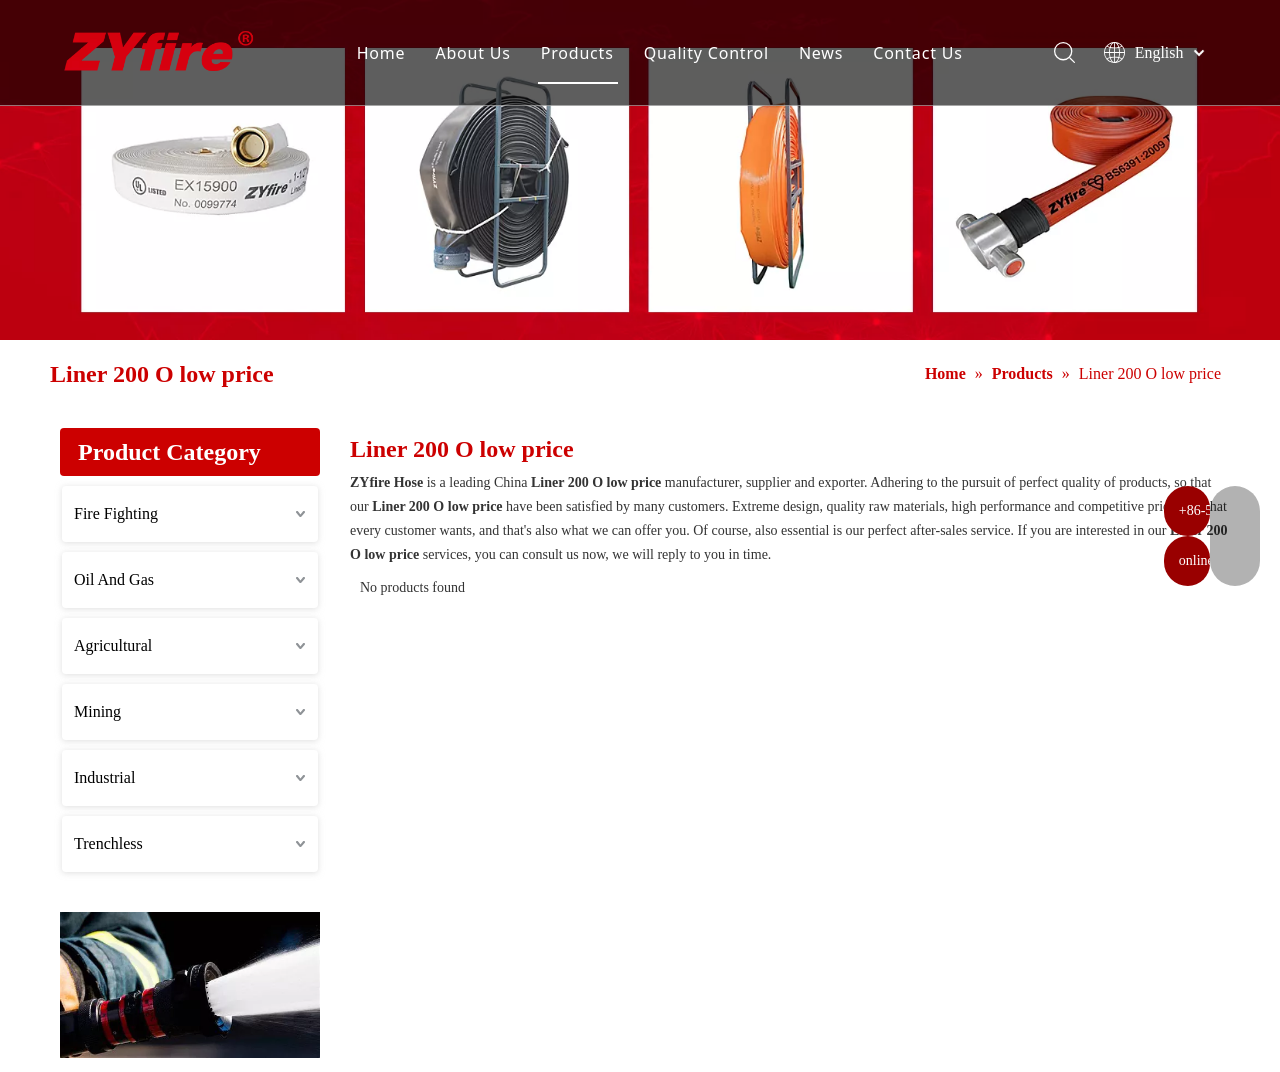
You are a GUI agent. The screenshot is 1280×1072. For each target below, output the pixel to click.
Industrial (104, 777)
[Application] (190, 985)
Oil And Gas (114, 579)
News (830, 55)
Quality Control (714, 55)
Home (390, 55)
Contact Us (926, 55)
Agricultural (113, 645)
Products (586, 55)
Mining (97, 711)
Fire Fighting (116, 513)
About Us (481, 55)
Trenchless (108, 843)
